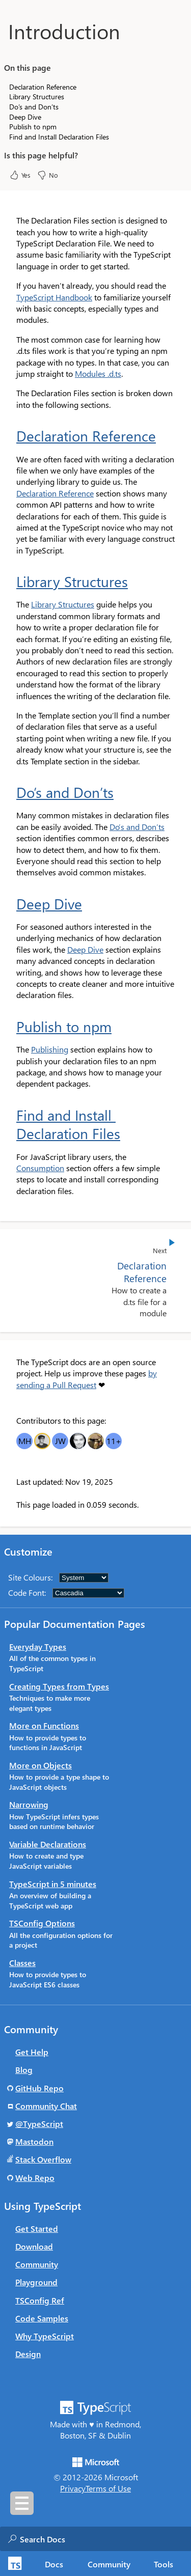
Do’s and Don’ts (65, 792)
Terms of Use (108, 2488)
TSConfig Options (42, 1923)
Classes (22, 1962)
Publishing (49, 1049)
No (47, 175)
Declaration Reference (86, 436)
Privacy (73, 2488)
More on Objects (40, 1765)
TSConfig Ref (39, 2300)
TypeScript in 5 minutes (52, 1883)
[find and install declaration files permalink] (9, 1115)
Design (28, 2353)
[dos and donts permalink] (9, 792)
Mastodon (34, 2141)
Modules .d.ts (98, 373)
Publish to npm (64, 1026)
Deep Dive (49, 904)
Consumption (40, 1167)
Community (36, 2264)
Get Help (31, 2051)
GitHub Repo (39, 2088)
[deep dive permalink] (9, 904)
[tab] (54, 2563)
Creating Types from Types (59, 1686)
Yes (20, 175)
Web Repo (34, 2177)
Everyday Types (37, 1646)
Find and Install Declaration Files (68, 1124)
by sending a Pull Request (86, 1379)
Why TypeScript (44, 2336)
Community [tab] (109, 2564)
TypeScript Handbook (54, 297)
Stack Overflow (43, 2159)
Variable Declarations (47, 1844)
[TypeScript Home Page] (13, 2563)
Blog (24, 2069)
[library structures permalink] (9, 581)
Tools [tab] (163, 2564)
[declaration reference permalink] (9, 436)
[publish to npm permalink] (9, 1026)
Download (34, 2246)
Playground (36, 2282)
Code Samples (41, 2318)
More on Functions (44, 1725)
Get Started (36, 2228)
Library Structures (72, 581)
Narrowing (28, 1804)
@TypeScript (39, 2123)
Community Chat (46, 2105)
